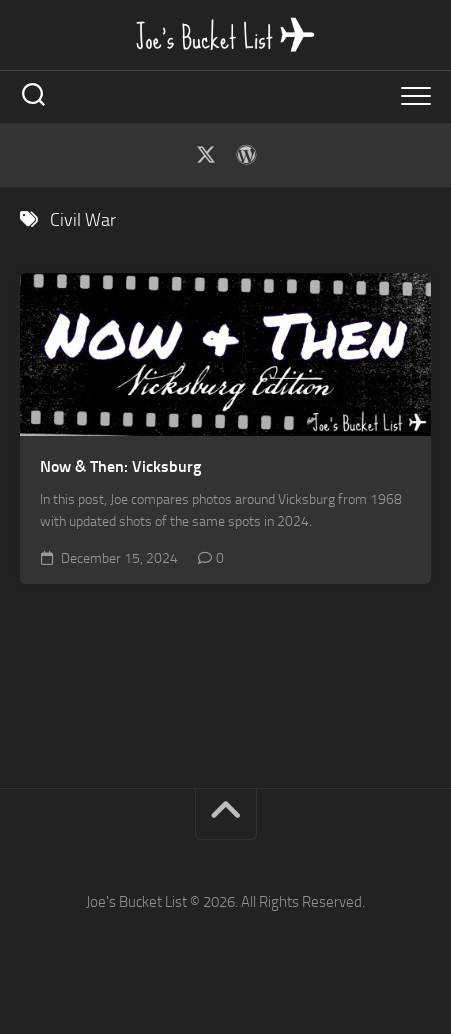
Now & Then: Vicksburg (120, 466)
